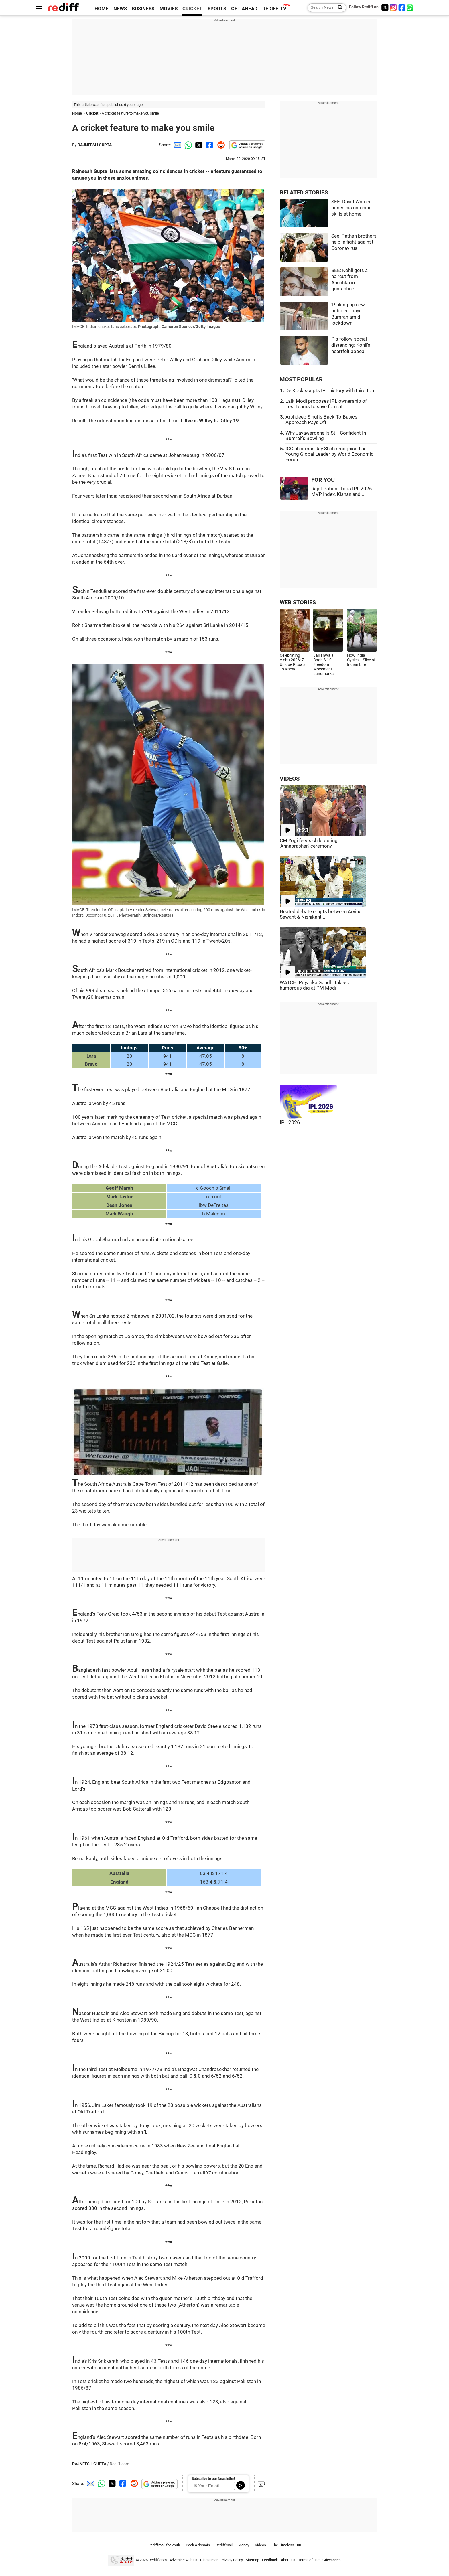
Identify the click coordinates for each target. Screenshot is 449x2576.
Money (243, 2545)
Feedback (270, 2560)
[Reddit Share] (219, 144)
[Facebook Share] (209, 144)
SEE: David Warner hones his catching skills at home (351, 208)
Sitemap (252, 2560)
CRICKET (192, 8)
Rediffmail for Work (164, 2545)
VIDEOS (290, 778)
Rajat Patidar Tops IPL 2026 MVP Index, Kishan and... (341, 491)
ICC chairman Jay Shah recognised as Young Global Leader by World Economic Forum (329, 454)
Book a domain (198, 2545)
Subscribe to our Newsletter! (213, 2479)
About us (288, 2560)
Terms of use (309, 2560)
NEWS (120, 8)
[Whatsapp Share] (187, 144)
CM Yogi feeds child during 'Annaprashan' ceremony (309, 843)
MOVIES (168, 8)
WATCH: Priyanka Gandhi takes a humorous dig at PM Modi (315, 985)
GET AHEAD (244, 8)
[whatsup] (410, 7)
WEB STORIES (298, 602)
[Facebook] (402, 7)
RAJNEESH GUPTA (95, 145)
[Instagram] (393, 7)
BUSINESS (143, 8)
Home (77, 113)
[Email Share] (176, 144)
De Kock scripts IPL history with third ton (329, 390)
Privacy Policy (231, 2560)
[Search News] (338, 7)
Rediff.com (158, 2560)
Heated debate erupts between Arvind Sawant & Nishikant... (321, 914)
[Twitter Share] (198, 144)
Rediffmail (224, 2545)
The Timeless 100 (286, 2545)
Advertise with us (183, 2560)
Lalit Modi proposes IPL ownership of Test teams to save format (326, 403)
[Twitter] (385, 7)
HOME (101, 8)
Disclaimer (209, 2560)
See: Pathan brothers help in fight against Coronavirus (354, 242)
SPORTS (217, 8)
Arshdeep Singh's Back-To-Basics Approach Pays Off (321, 419)
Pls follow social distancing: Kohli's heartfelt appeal (350, 345)
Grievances (331, 2560)
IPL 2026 (290, 1122)
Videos (260, 2545)
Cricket (92, 113)
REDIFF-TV (274, 8)
